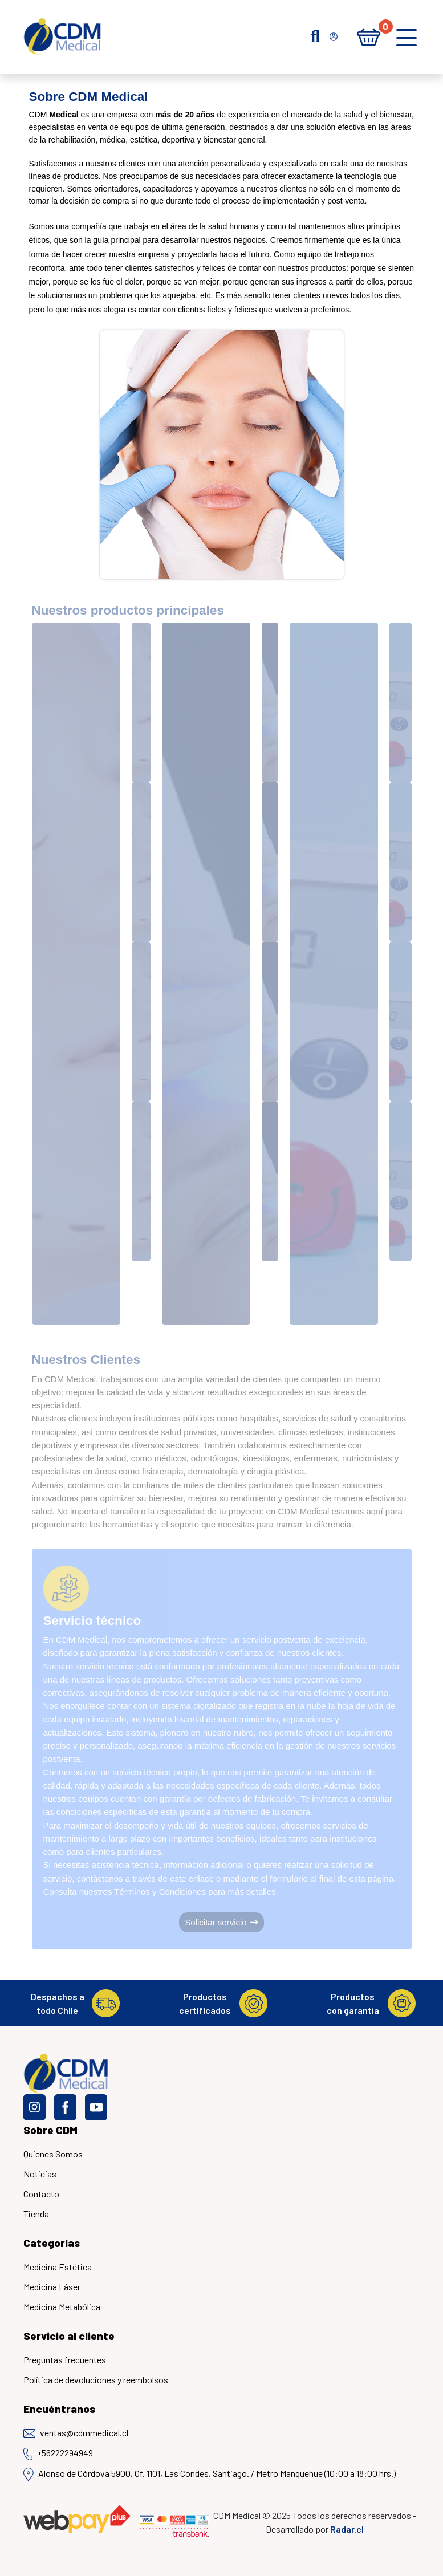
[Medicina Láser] (276, 1275)
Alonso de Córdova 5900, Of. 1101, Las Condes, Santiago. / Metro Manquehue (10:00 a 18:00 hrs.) (209, 2474)
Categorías (51, 2242)
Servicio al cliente (69, 2335)
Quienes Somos (53, 2153)
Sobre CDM (50, 2129)
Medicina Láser (51, 2286)
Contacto (41, 2193)
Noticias (39, 2173)
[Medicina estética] (146, 1275)
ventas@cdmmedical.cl (75, 2432)
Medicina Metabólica (61, 2306)
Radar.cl (347, 2529)
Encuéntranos (59, 2408)
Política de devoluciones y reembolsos (95, 2379)
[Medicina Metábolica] (403, 1275)
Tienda (36, 2213)
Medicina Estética (57, 2266)
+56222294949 (58, 2453)
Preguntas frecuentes (64, 2359)
